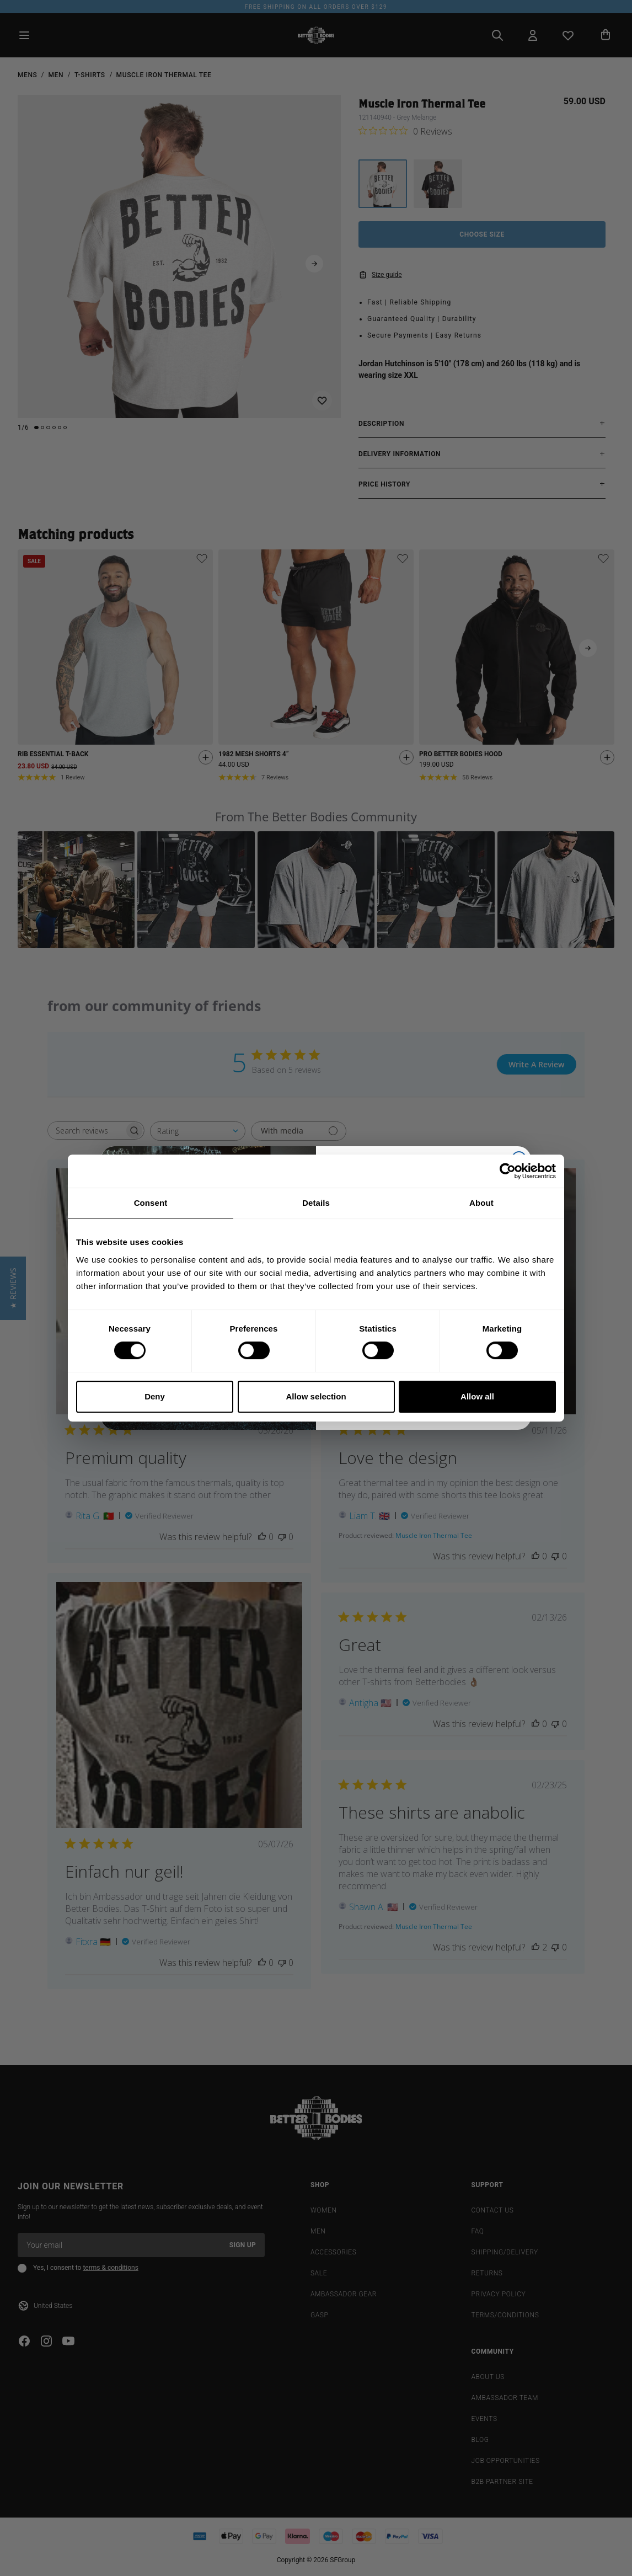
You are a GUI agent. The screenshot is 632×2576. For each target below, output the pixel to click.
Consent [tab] (151, 1202)
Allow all (477, 1396)
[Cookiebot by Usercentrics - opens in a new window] (507, 1171)
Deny (154, 1396)
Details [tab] (316, 1202)
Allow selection (316, 1396)
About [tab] (481, 1202)
